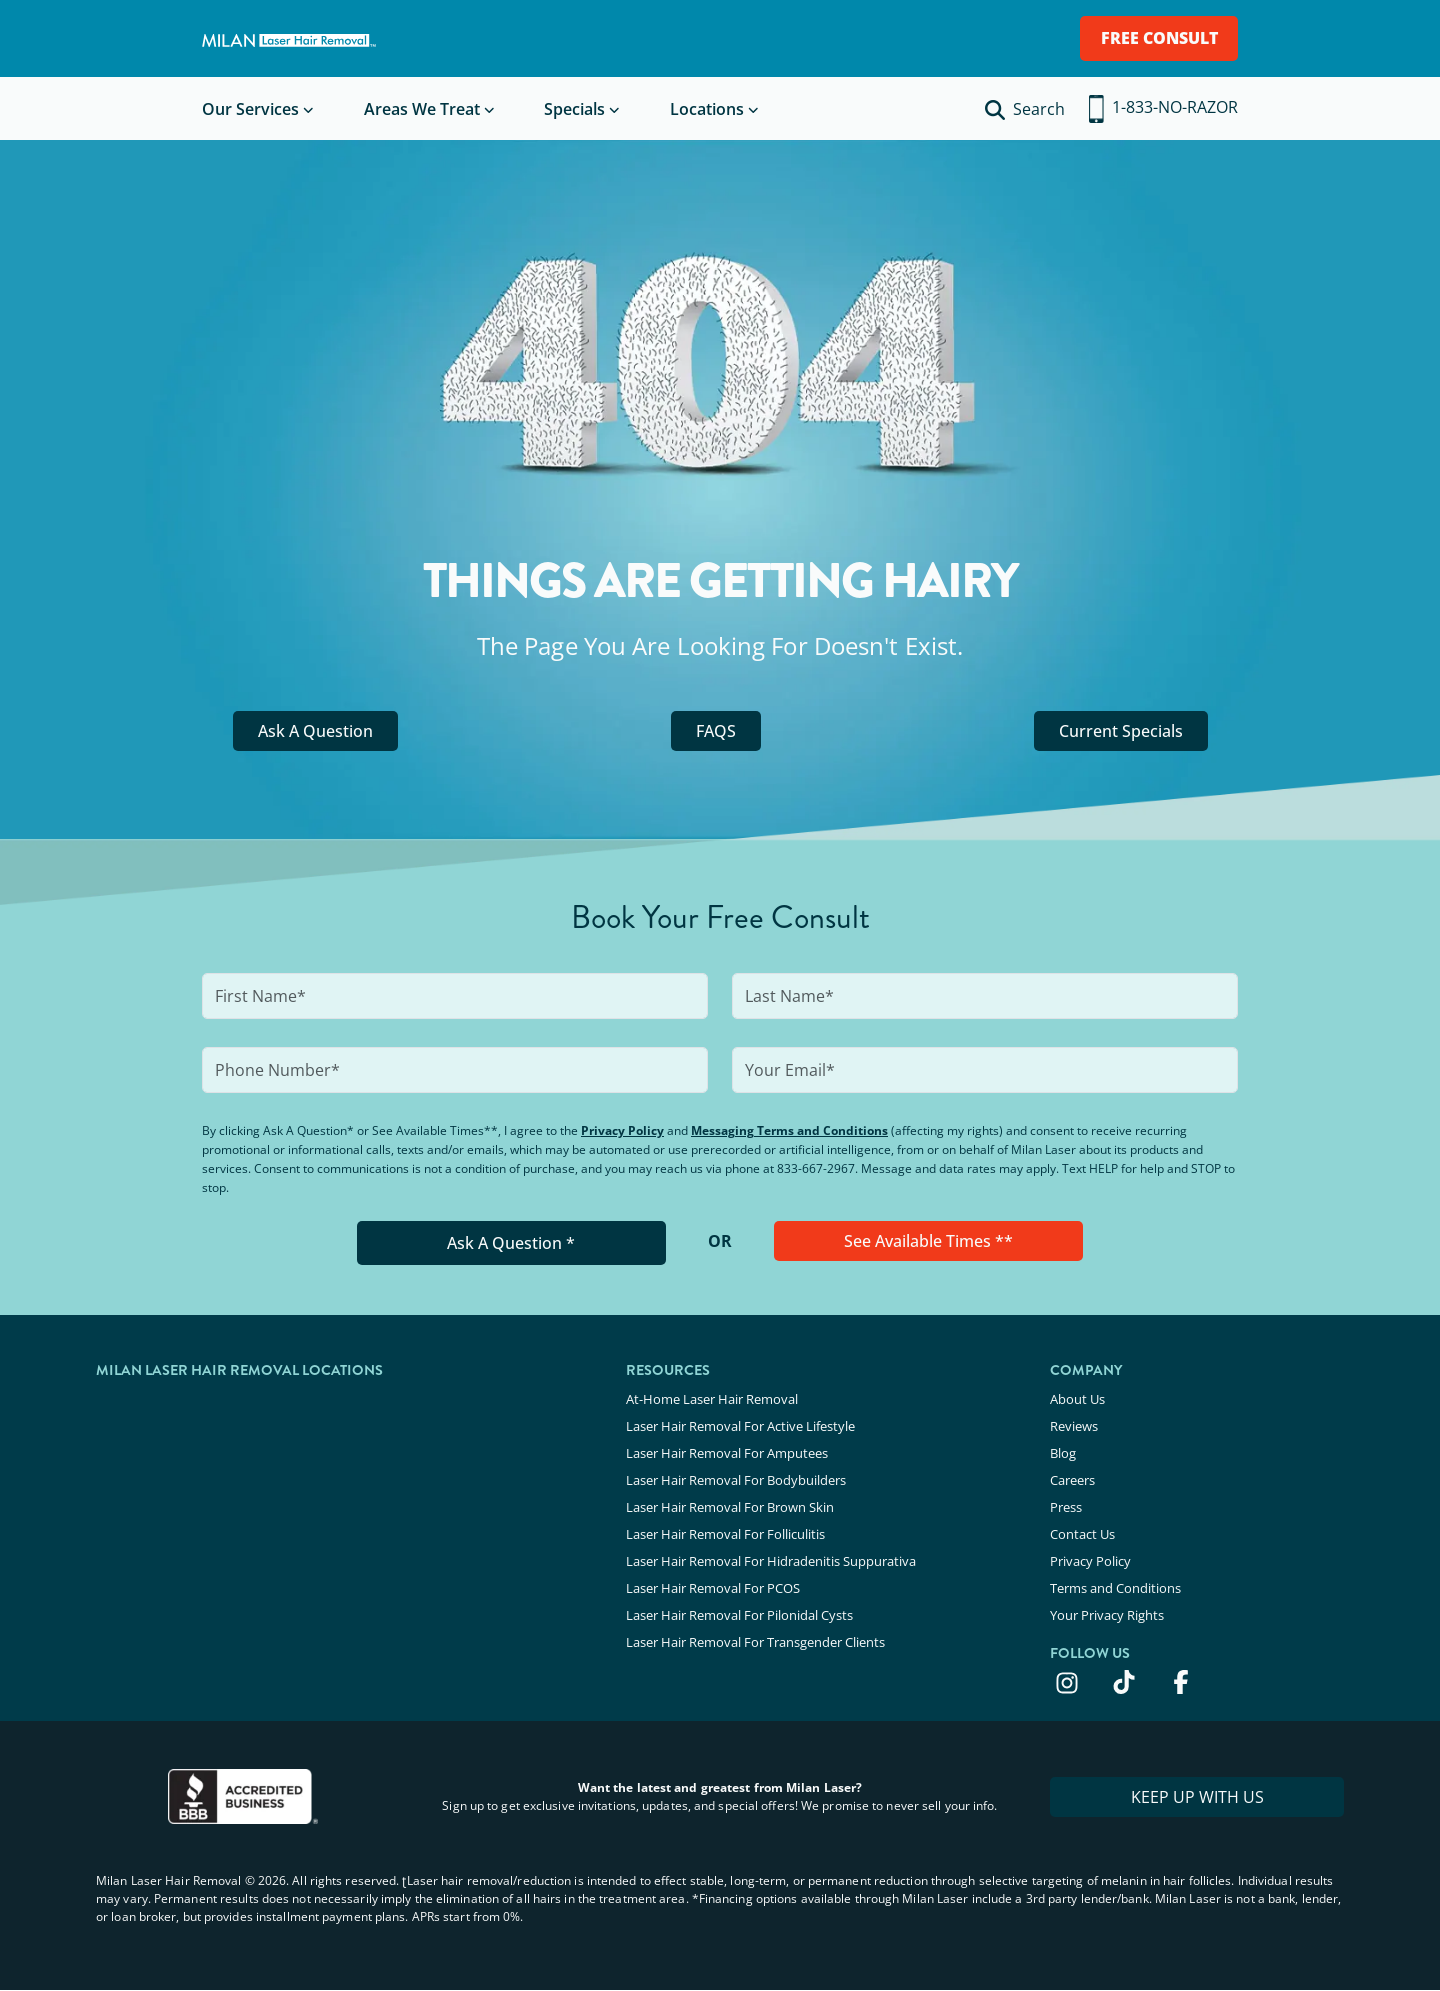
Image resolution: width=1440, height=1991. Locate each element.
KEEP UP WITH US (1197, 1797)
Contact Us (1082, 1534)
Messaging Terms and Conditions (789, 1130)
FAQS (716, 731)
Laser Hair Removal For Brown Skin (730, 1507)
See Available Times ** (928, 1241)
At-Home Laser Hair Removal (712, 1399)
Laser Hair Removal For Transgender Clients (755, 1642)
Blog (1063, 1453)
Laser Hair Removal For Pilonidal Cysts (739, 1615)
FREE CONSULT (1159, 38)
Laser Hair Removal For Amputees (727, 1453)
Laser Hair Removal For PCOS (713, 1588)
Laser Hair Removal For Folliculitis (725, 1534)
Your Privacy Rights (1107, 1615)
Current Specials (1121, 731)
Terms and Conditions (1115, 1588)
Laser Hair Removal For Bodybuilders (736, 1480)
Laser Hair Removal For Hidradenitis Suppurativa (771, 1561)
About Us (1077, 1399)
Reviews (1074, 1426)
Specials (574, 109)
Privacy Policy (622, 1130)
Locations (707, 109)
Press (1066, 1507)
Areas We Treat (422, 109)
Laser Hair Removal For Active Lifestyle (740, 1426)
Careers (1072, 1480)
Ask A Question (315, 731)
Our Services (250, 109)
